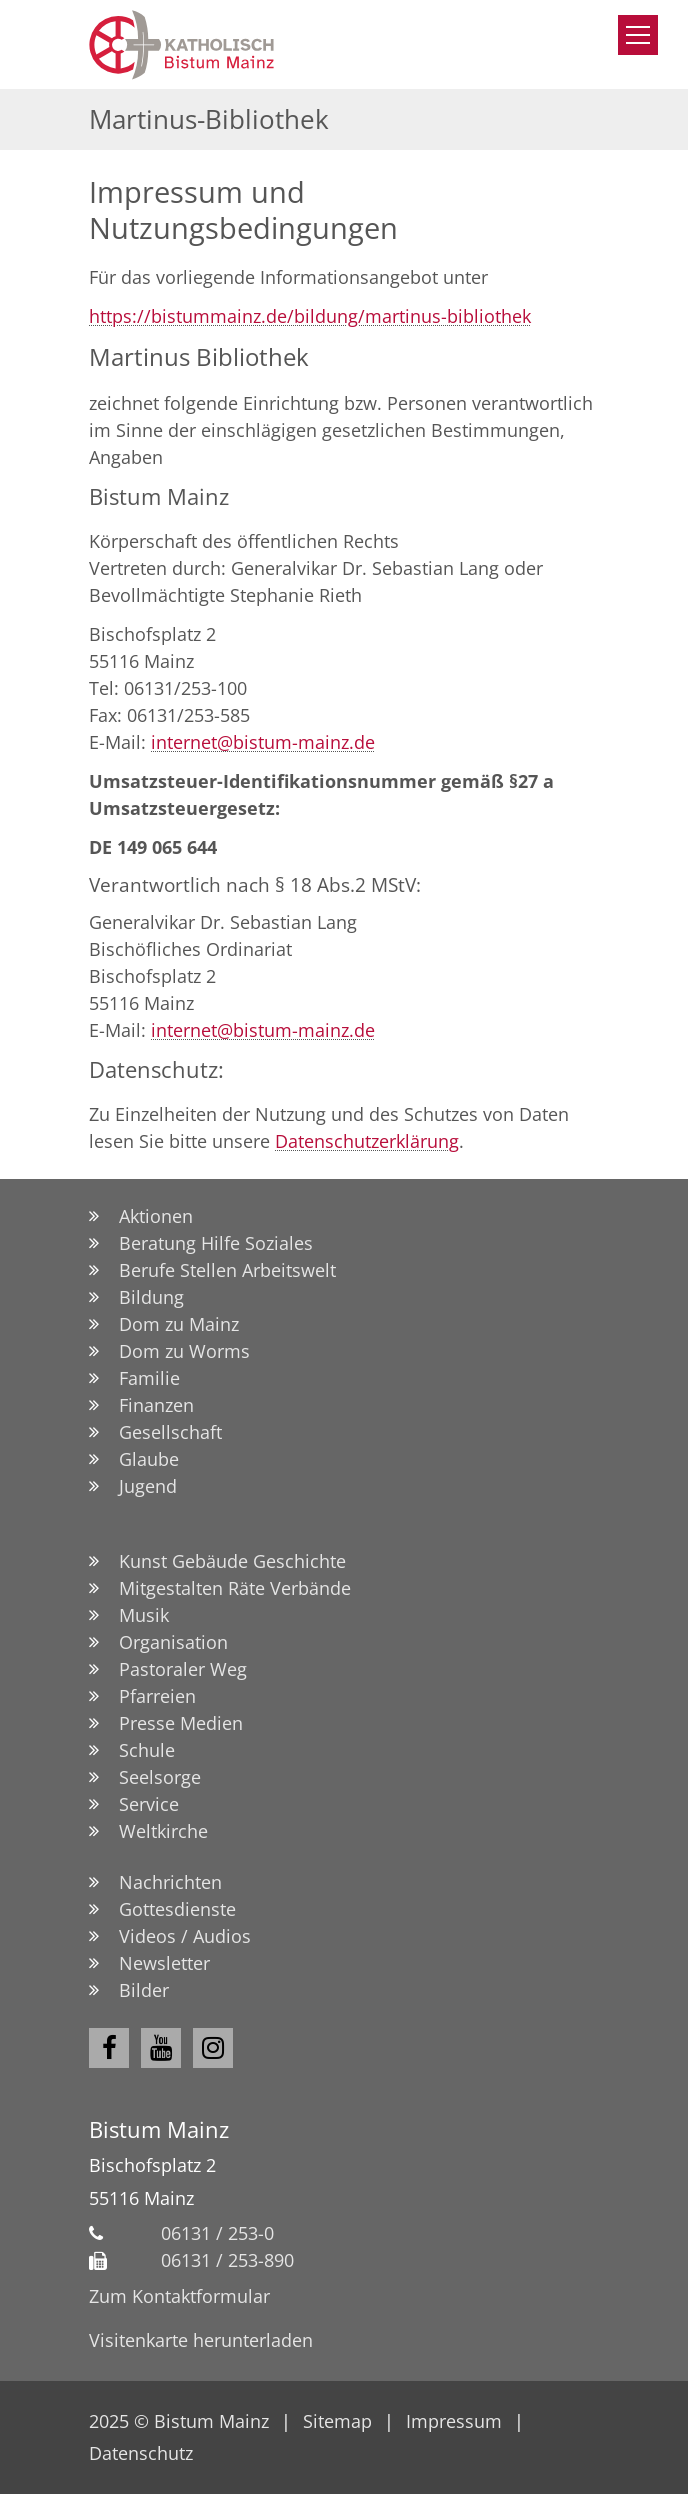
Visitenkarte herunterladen (201, 2340)
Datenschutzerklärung (367, 1141)
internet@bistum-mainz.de (263, 742)
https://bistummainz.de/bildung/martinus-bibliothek (310, 316)
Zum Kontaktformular (179, 2296)
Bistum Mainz (159, 2129)
